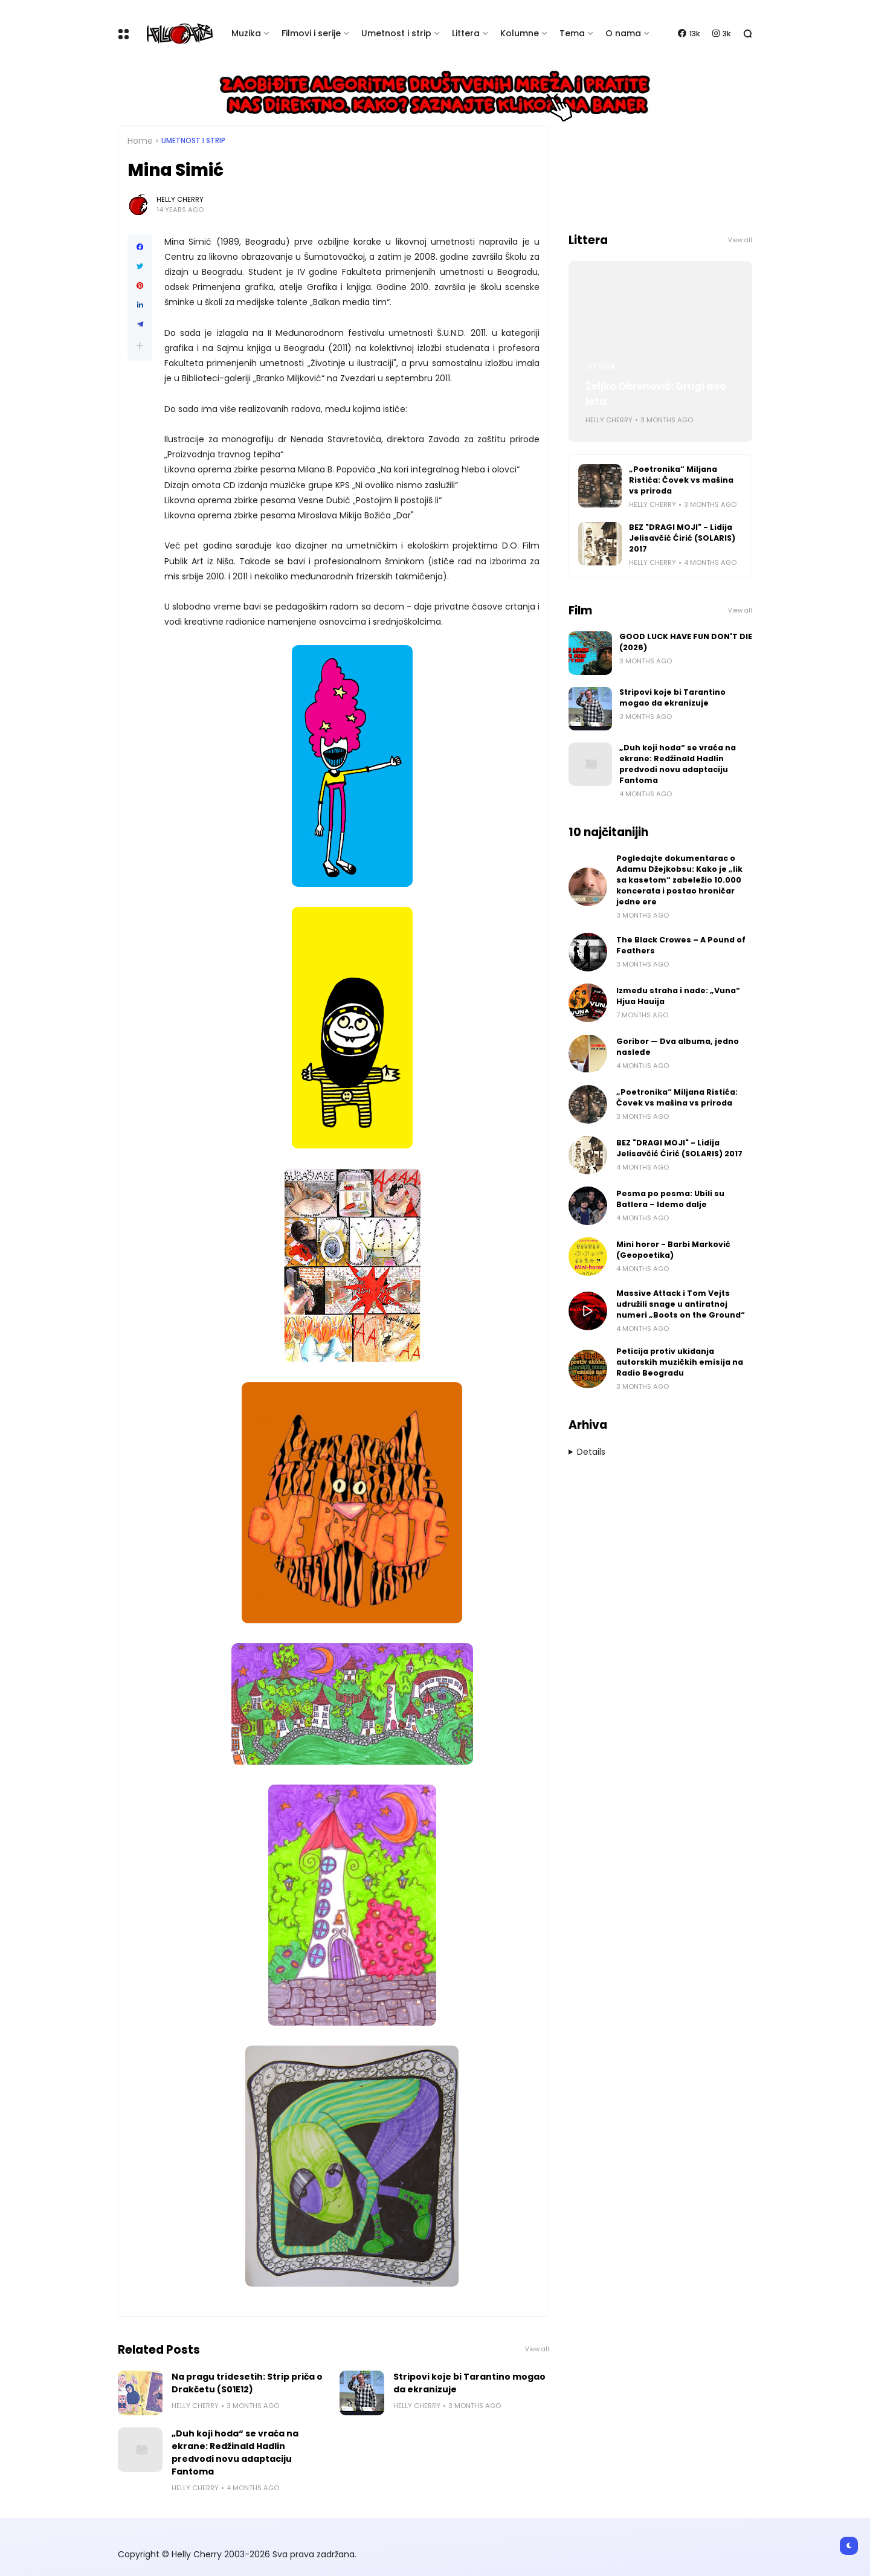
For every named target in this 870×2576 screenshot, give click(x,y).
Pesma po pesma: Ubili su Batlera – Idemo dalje (670, 1198)
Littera (466, 33)
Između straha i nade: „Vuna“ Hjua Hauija (678, 995)
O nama (623, 33)
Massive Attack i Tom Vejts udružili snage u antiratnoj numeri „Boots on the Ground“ (680, 1304)
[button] (140, 346)
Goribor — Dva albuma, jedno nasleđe (677, 1046)
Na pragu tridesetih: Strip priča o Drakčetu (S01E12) (247, 2383)
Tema (572, 33)
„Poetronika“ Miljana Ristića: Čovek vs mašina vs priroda (681, 480)
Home (140, 141)
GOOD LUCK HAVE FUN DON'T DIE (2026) (685, 641)
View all (537, 2349)
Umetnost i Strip (193, 141)
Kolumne (519, 33)
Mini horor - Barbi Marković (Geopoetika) (673, 1249)
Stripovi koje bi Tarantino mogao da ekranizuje (469, 2383)
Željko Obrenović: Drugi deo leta (655, 393)
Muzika (246, 33)
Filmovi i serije (311, 33)
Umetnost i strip (396, 33)
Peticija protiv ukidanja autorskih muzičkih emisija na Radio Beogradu (679, 1362)
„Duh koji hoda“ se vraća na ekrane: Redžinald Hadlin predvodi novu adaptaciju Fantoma (235, 2452)
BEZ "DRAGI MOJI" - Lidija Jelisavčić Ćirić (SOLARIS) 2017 (682, 538)
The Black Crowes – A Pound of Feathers (681, 945)
